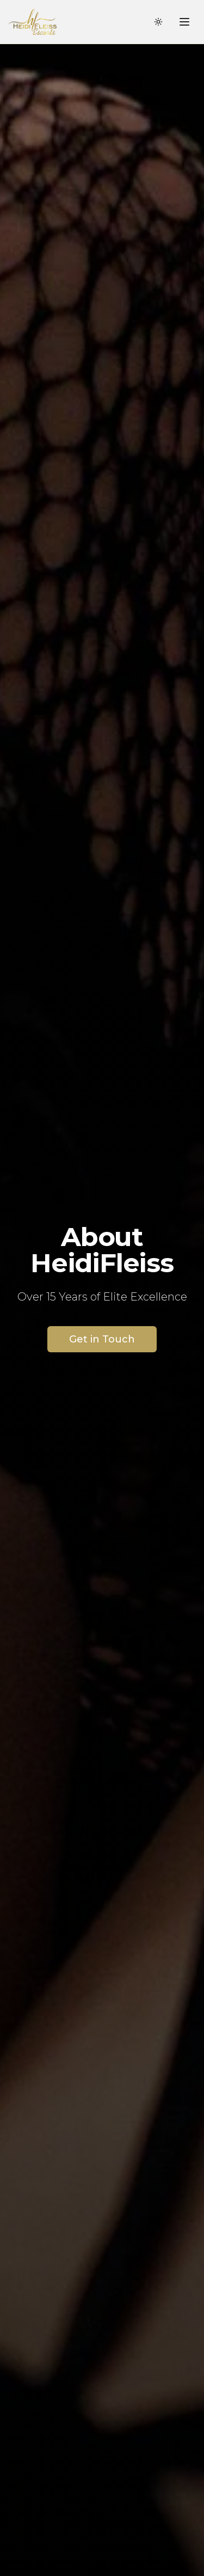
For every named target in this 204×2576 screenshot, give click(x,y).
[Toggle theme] (158, 22)
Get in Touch (102, 1339)
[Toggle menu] (184, 22)
